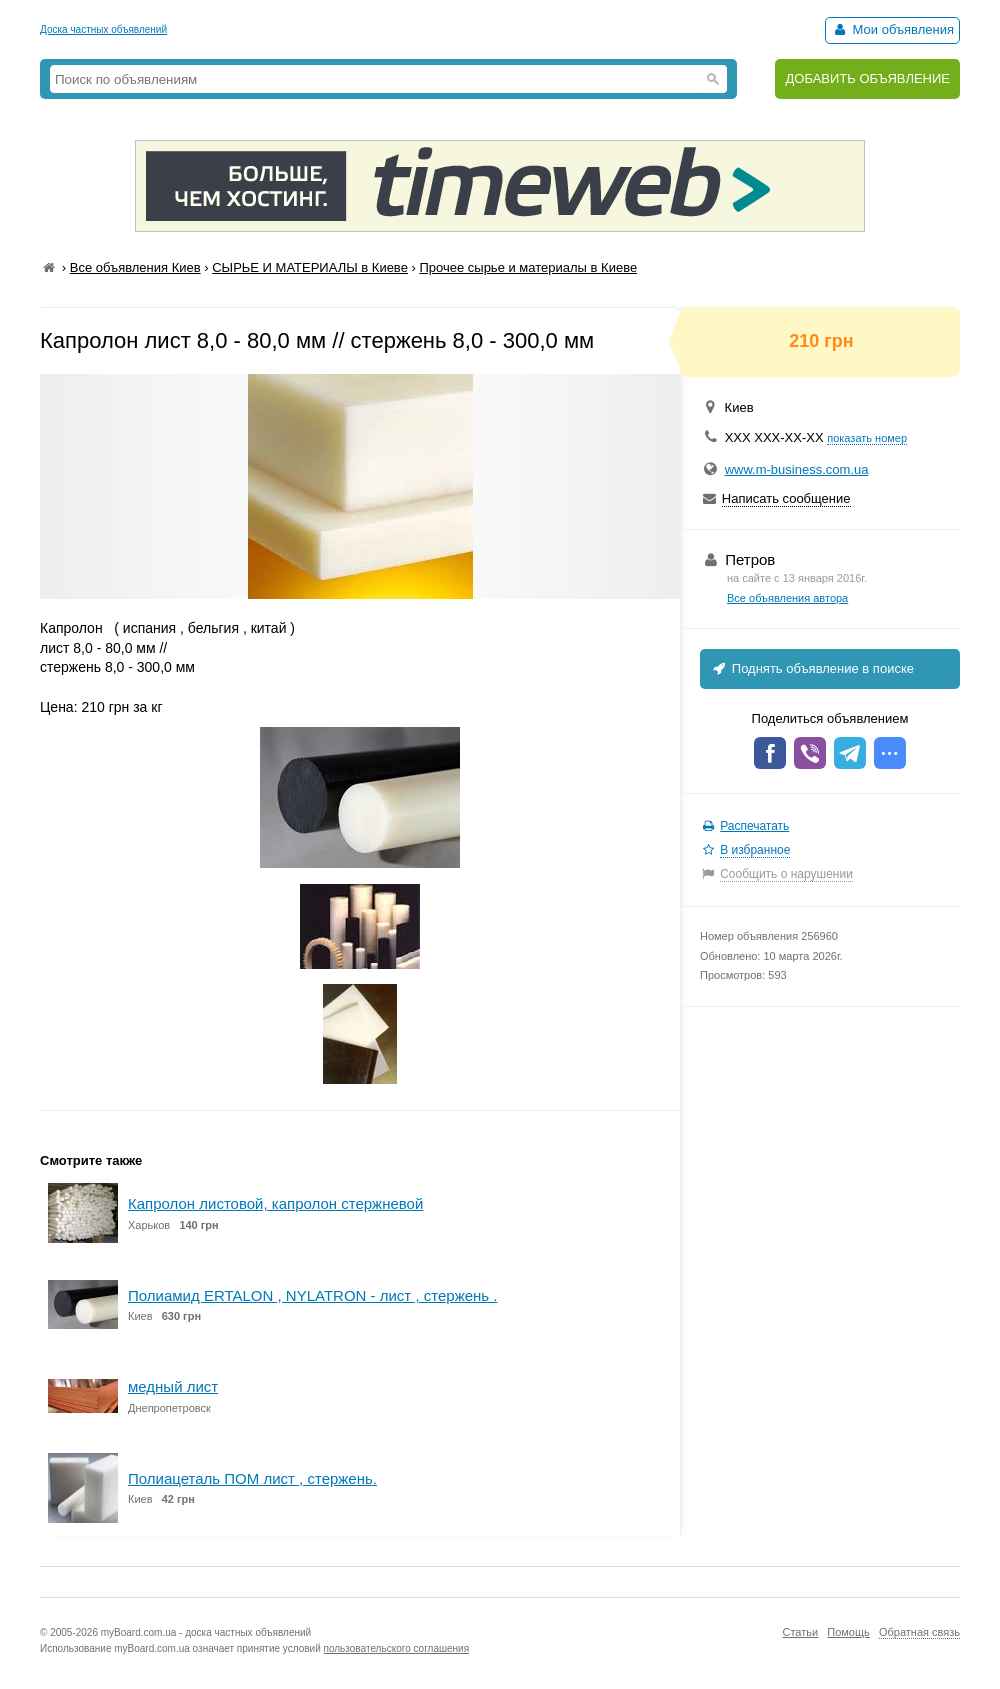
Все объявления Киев (135, 267)
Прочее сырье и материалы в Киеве (528, 267)
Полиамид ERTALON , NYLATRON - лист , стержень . (312, 1295)
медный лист (173, 1386)
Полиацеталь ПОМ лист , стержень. (252, 1478)
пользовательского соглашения (397, 1648)
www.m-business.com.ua (797, 469)
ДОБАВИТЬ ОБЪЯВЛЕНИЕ (867, 78)
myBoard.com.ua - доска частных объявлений (206, 1632)
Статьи (800, 1632)
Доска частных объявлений (103, 29)
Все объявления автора (787, 598)
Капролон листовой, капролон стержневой (275, 1203)
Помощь (848, 1632)
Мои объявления (892, 29)
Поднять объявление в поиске (812, 668)
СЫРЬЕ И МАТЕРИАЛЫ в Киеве (310, 267)
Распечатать (754, 826)
